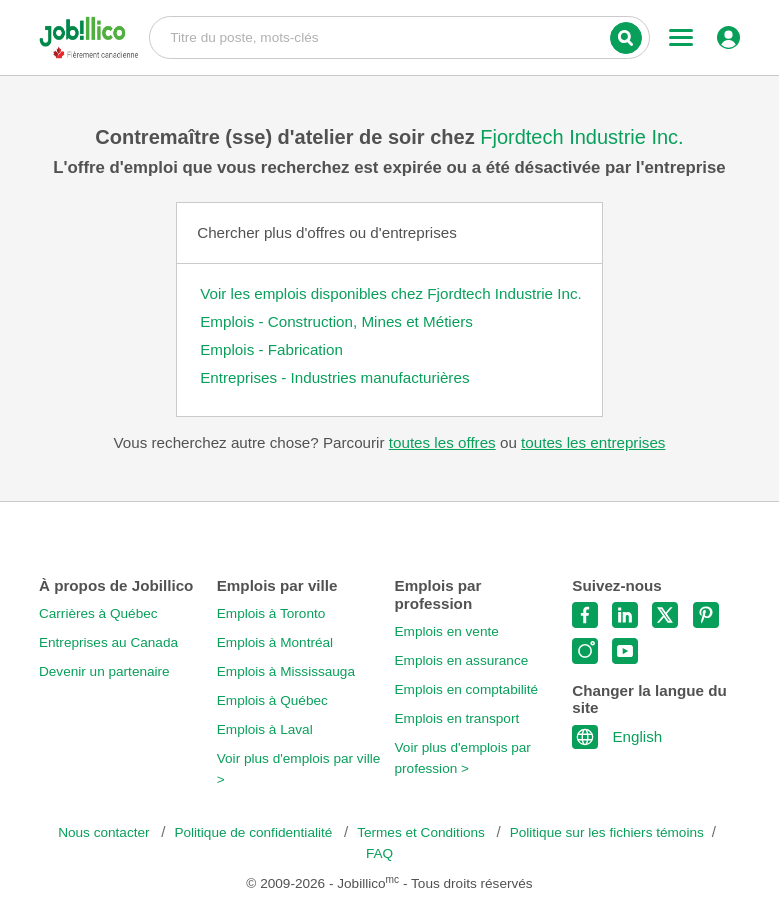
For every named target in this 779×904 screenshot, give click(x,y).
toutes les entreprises (593, 442)
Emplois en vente (447, 631)
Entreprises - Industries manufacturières (334, 377)
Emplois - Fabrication (271, 349)
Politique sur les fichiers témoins (607, 832)
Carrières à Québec (98, 613)
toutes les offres (442, 442)
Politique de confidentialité (255, 832)
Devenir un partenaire (104, 671)
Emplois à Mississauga (286, 671)
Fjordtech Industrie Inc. (581, 137)
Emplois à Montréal (275, 642)
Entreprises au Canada (108, 642)
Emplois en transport (457, 718)
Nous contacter (105, 832)
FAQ (379, 853)
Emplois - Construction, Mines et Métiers (336, 321)
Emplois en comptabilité (467, 689)
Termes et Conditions (422, 832)
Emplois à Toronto (271, 613)
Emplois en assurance (462, 660)
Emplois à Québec (272, 700)
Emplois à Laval (265, 729)
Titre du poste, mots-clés (399, 36)
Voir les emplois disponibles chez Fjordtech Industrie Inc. (391, 293)
